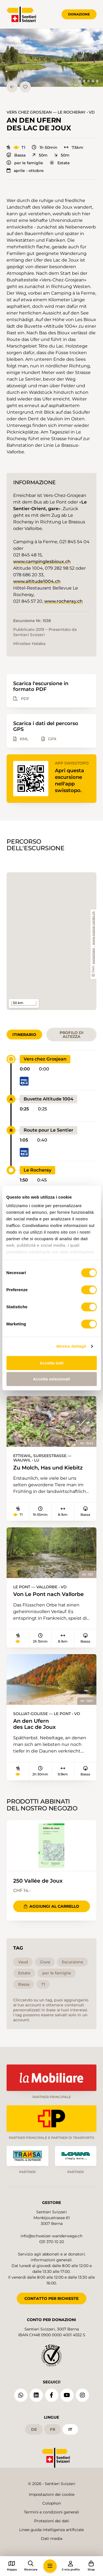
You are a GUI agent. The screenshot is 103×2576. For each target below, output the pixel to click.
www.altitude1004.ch (36, 581)
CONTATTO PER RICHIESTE (51, 2298)
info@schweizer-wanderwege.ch (51, 2235)
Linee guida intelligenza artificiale (51, 2529)
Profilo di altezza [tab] (71, 1034)
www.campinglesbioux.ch (42, 561)
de (34, 2429)
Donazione (79, 14)
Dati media (51, 2538)
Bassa (16, 155)
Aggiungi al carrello (51, 1906)
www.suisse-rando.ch (93, 928)
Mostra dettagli (71, 1346)
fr (52, 2429)
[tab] (79, 81)
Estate (60, 163)
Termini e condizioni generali (51, 2512)
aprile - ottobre (25, 170)
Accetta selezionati (51, 1379)
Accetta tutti (51, 1363)
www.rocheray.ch (63, 601)
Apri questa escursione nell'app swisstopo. (69, 780)
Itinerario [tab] (24, 1034)
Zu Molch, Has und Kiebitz (48, 1468)
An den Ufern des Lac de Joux (34, 1724)
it (70, 2429)
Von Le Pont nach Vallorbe (48, 1594)
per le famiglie (25, 163)
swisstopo (93, 956)
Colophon (51, 2503)
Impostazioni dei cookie (51, 2494)
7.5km (73, 147)
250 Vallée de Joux (38, 1881)
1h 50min (44, 147)
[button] (51, 58)
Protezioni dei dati (51, 2520)
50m (40, 155)
